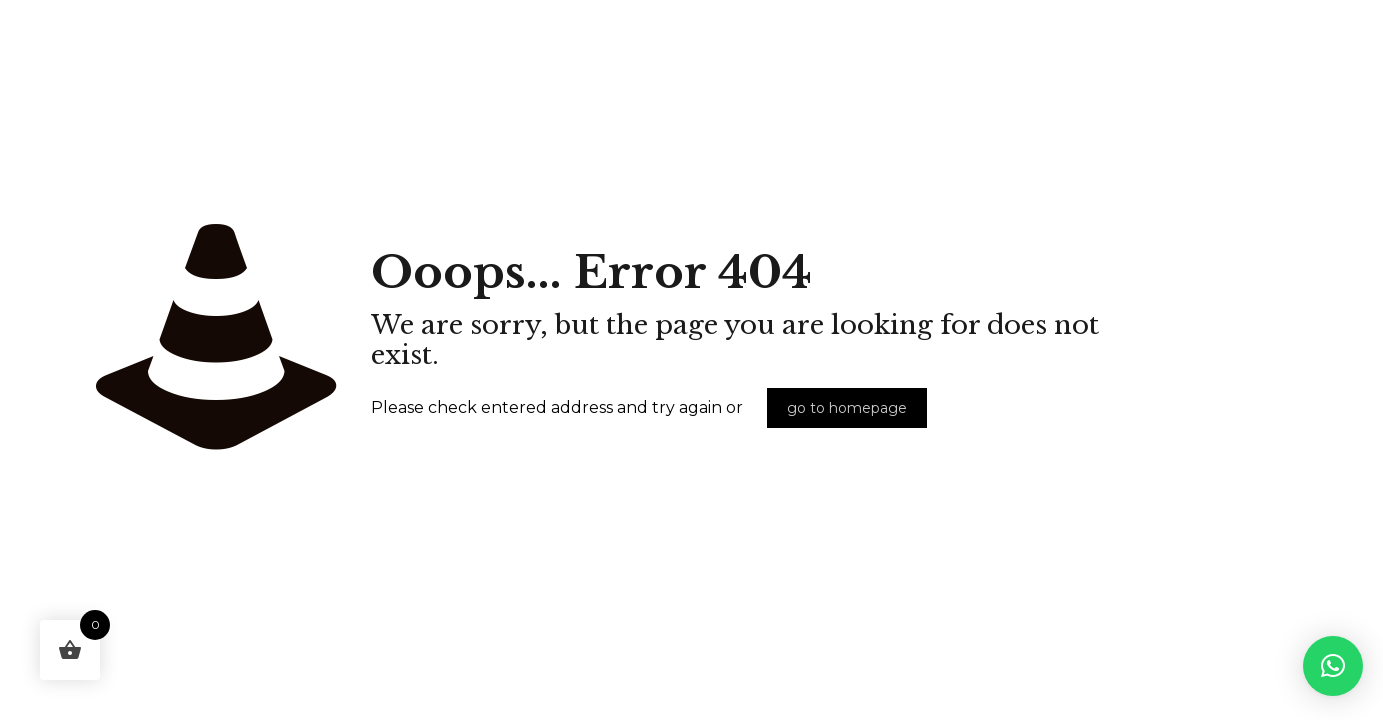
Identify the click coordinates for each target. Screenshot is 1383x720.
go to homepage (847, 408)
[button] (1333, 666)
